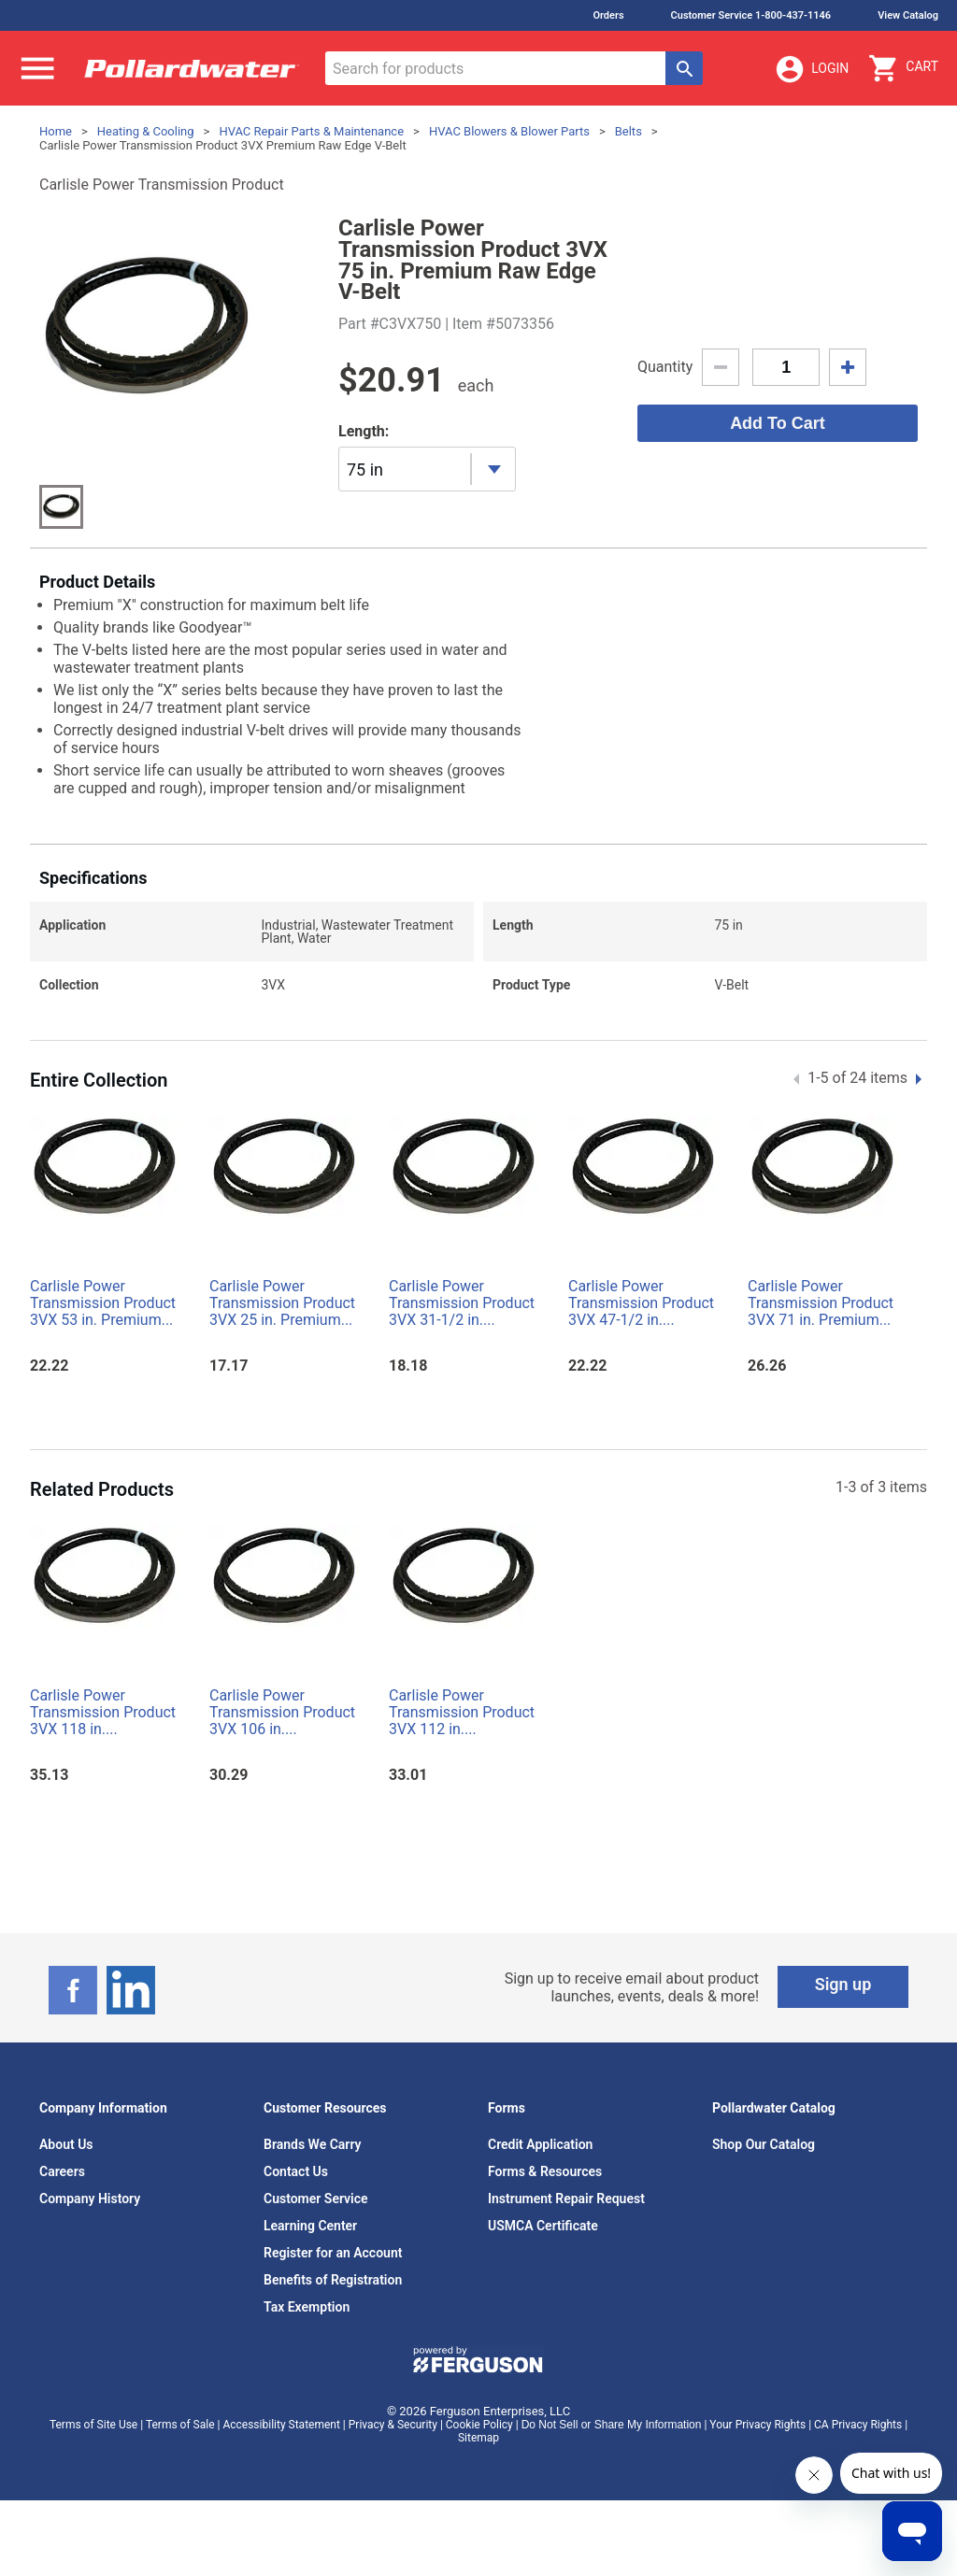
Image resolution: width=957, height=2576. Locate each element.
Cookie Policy (479, 2424)
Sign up (843, 1984)
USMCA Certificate (543, 2225)
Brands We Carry (313, 2144)
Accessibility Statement (280, 2424)
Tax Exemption (307, 2306)
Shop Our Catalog (763, 2144)
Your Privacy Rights (757, 2424)
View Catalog (908, 15)
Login (811, 69)
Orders (608, 15)
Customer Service (316, 2198)
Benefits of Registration (333, 2279)
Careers (62, 2171)
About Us (66, 2144)
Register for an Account (333, 2252)
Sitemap (478, 2437)
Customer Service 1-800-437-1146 (751, 15)
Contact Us (296, 2171)
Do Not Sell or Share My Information (611, 2424)
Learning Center (310, 2225)
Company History (89, 2198)
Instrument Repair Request (566, 2198)
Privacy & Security (393, 2424)
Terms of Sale (180, 2424)
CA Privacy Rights (858, 2424)
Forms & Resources (545, 2171)
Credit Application (540, 2144)
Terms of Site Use (93, 2424)
